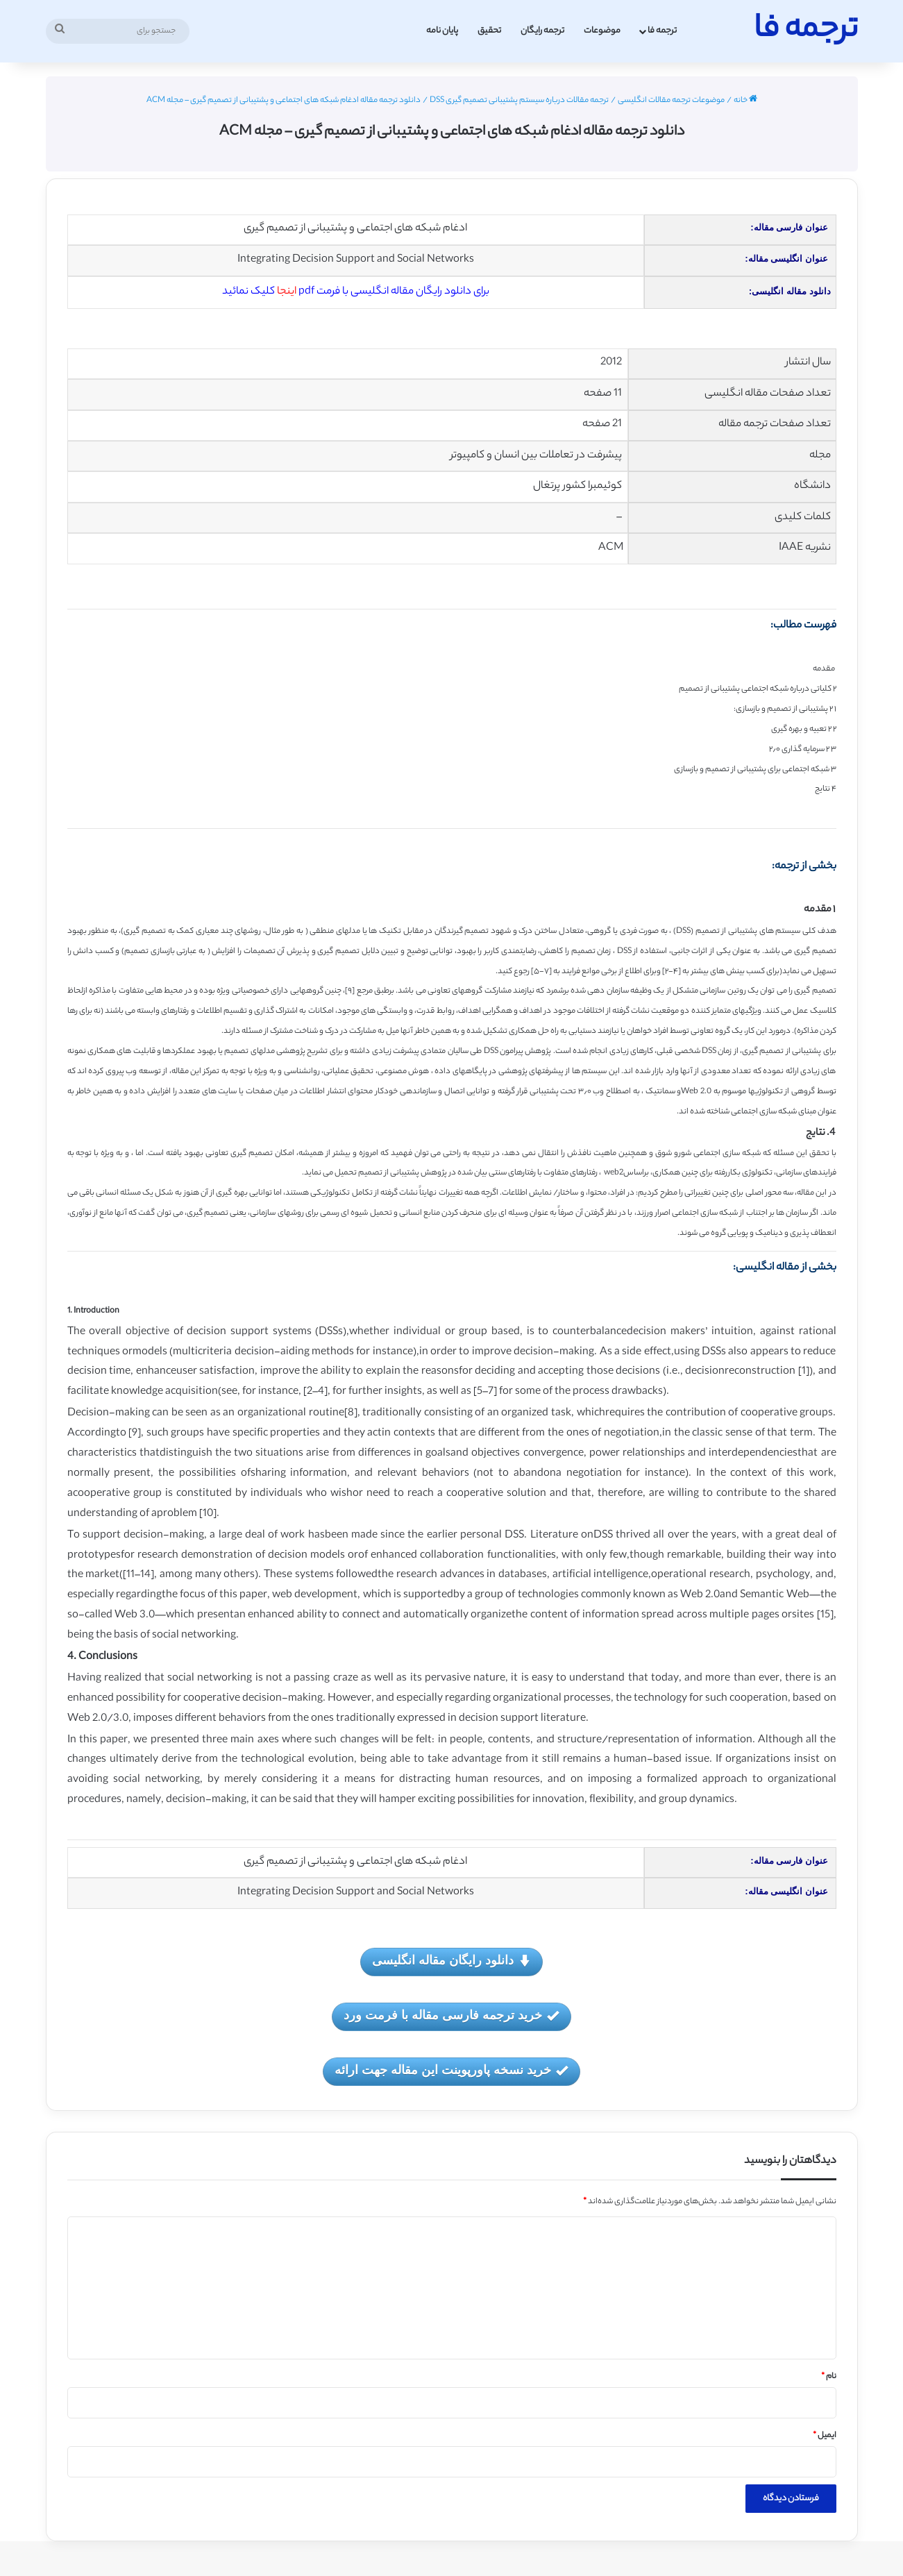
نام (828, 2377)
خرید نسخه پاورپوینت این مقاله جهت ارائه (451, 2071)
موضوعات (602, 31)
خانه (745, 101)
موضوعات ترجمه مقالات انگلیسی (671, 101)
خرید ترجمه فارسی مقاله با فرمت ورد (451, 2016)
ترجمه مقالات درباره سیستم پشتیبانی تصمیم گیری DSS (519, 101)
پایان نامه (442, 31)
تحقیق (489, 31)
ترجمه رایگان (542, 31)
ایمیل (824, 2436)
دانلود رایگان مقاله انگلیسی (451, 1961)
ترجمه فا (662, 31)
